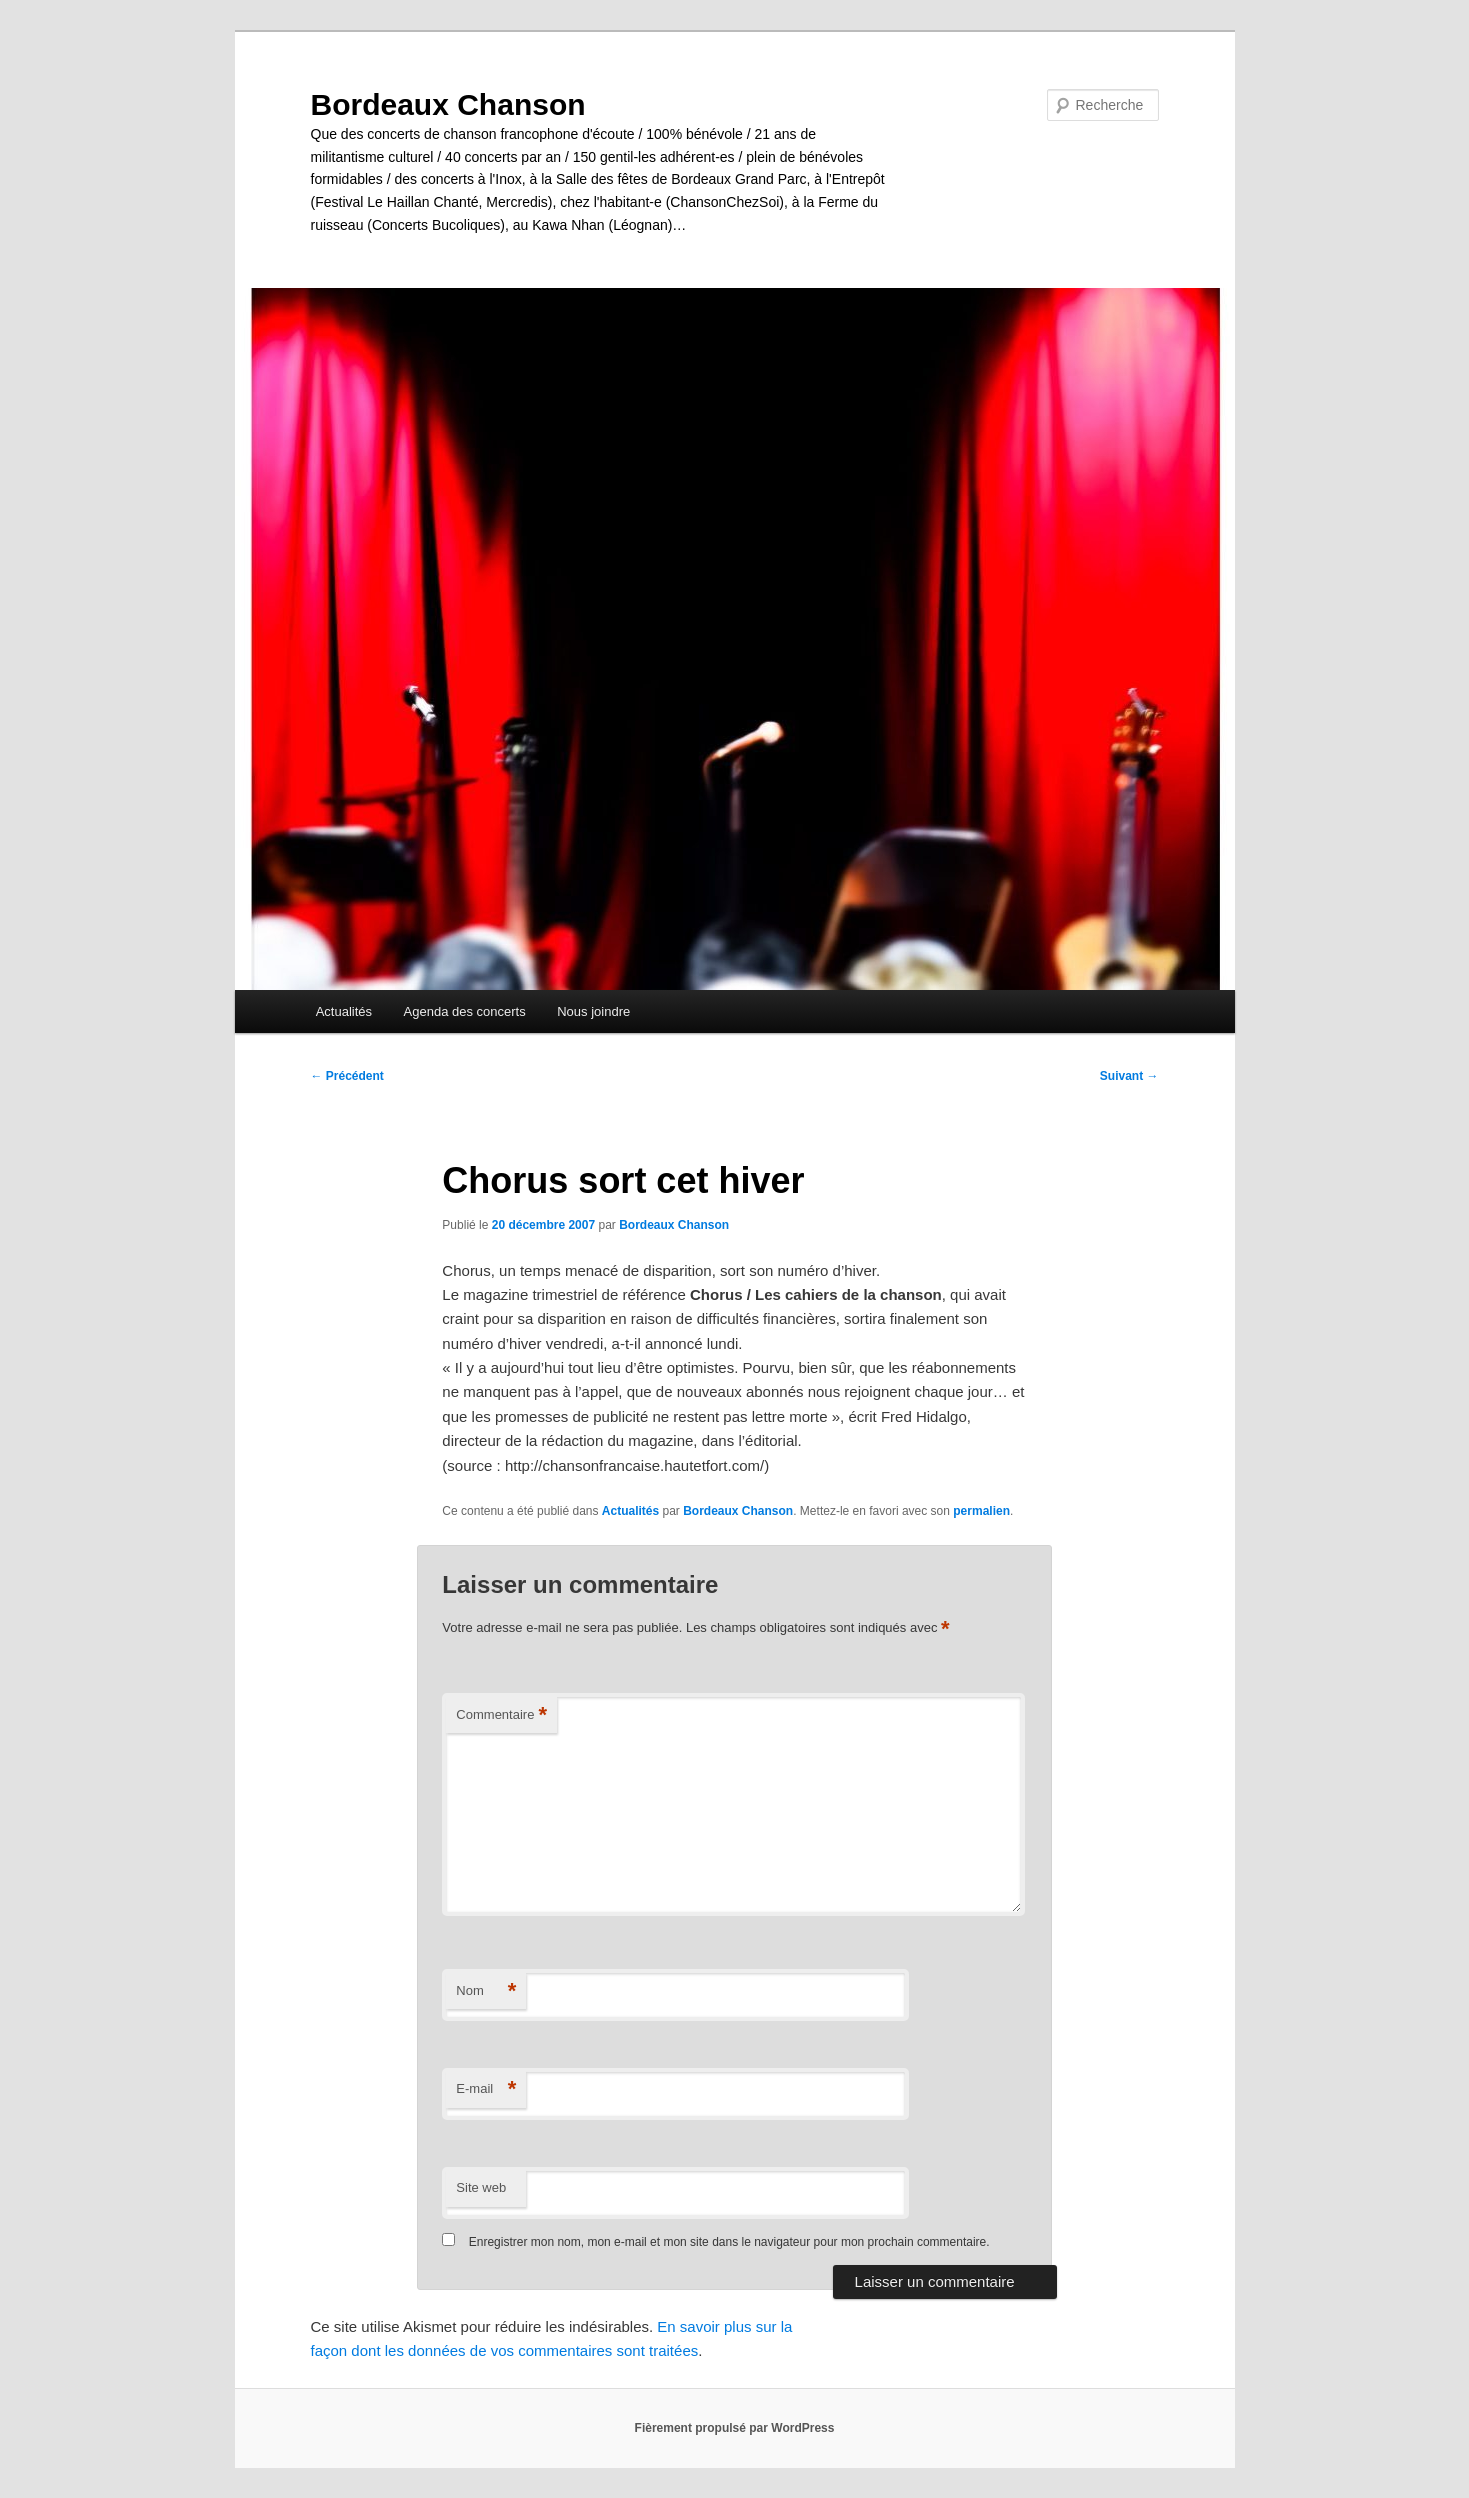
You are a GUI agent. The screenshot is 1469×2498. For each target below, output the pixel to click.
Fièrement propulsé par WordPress (735, 2428)
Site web (481, 2187)
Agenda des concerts (465, 1011)
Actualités (344, 1011)
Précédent (347, 1076)
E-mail (486, 2089)
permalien (981, 1511)
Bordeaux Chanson (448, 104)
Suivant (1129, 1076)
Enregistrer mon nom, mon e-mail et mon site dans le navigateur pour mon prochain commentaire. (729, 2242)
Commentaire (501, 1715)
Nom (486, 1991)
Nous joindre (593, 1011)
